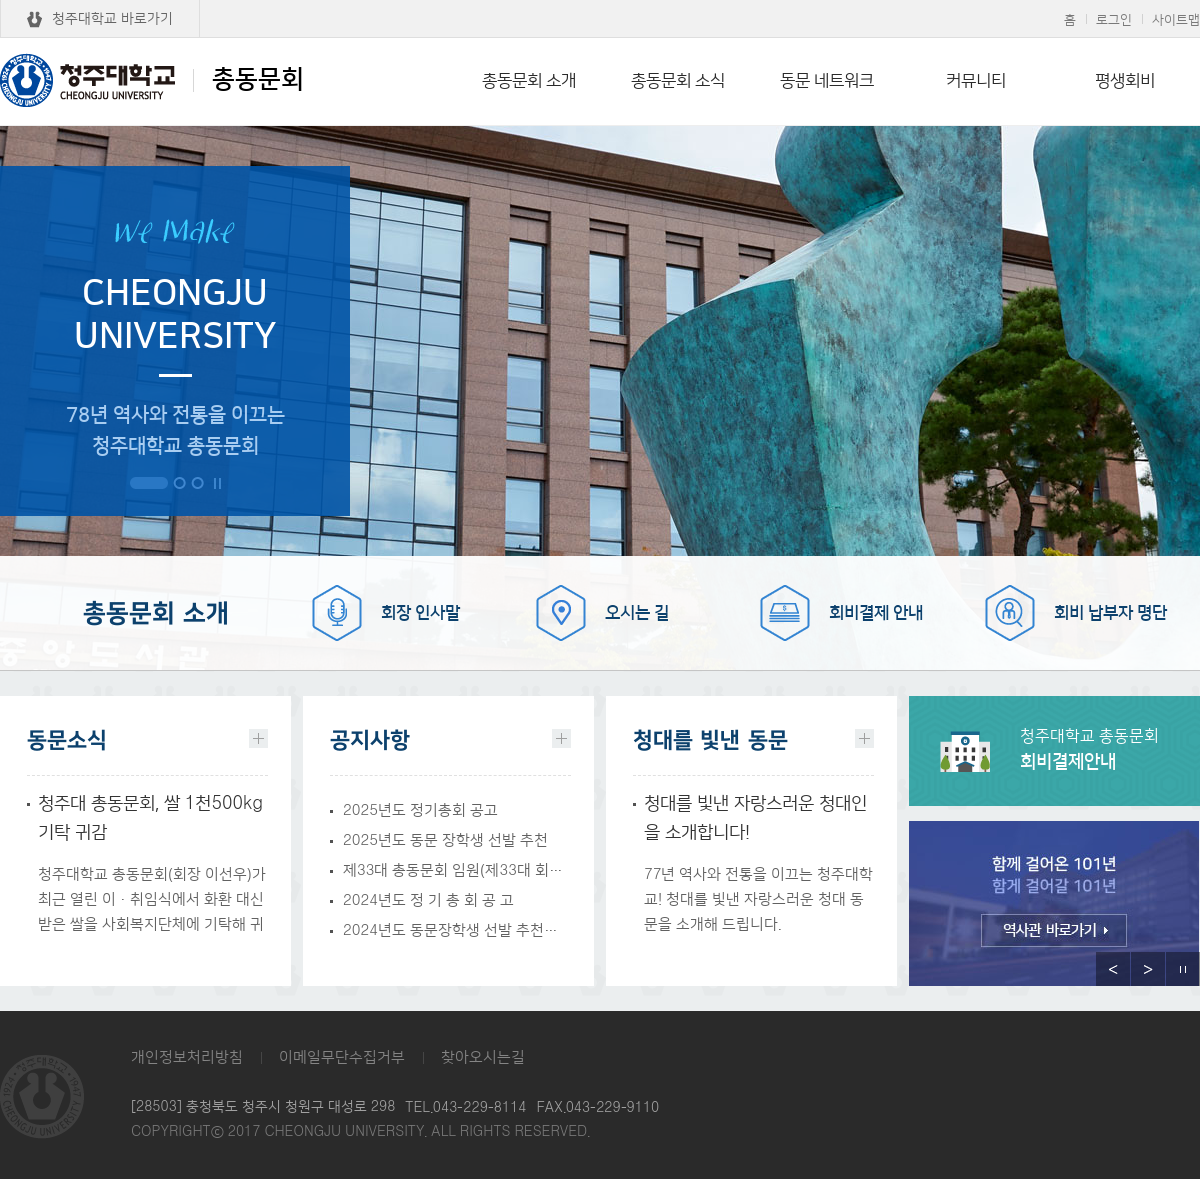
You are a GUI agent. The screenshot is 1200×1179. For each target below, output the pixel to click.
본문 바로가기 (600, 1)
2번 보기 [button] (179, 483)
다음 (1148, 969)
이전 (1113, 969)
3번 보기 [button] (197, 483)
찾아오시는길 (483, 1057)
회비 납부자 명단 (1110, 613)
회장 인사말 (420, 613)
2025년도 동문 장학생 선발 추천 (445, 840)
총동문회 (152, 80)
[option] (1054, 907)
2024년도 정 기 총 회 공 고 (428, 900)
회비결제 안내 (876, 613)
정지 (217, 483)
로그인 (1114, 20)
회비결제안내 (1110, 750)
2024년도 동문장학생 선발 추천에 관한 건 (457, 930)
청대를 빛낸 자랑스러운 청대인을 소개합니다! (755, 818)
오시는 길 (637, 613)
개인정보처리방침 (187, 1057)
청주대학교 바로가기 (112, 19)
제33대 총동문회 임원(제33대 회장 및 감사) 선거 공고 (457, 870)
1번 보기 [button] (149, 483)
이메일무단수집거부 (342, 1057)
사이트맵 (1176, 20)
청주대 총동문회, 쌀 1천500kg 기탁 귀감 (150, 818)
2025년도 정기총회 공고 (420, 810)
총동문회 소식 (678, 81)
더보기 (258, 738)
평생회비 (1125, 81)
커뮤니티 (976, 81)
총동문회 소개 (529, 81)
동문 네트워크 (827, 81)
